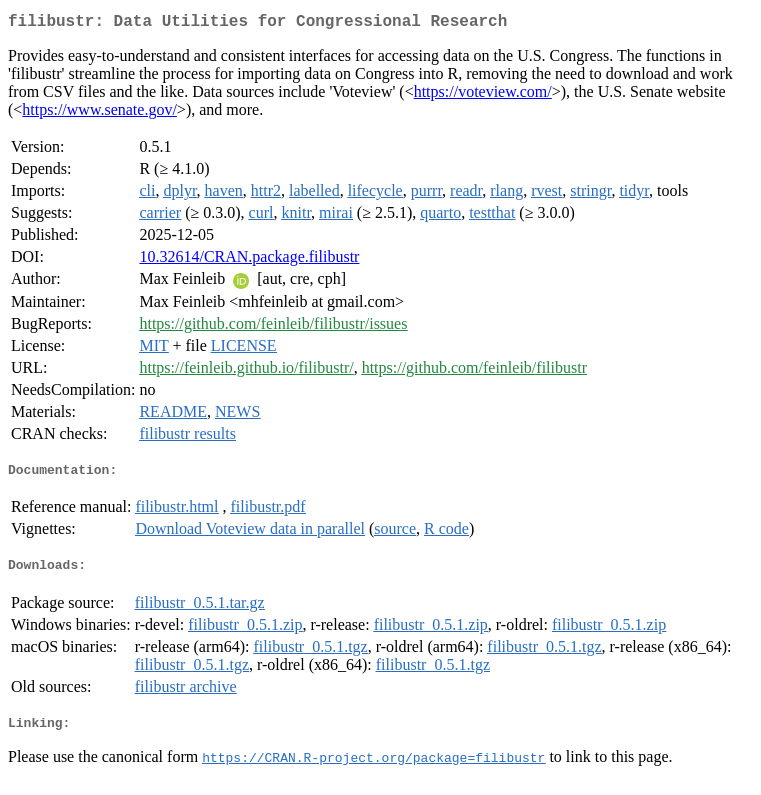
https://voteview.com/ (483, 95)
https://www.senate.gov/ (99, 113)
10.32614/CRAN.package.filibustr (249, 260)
